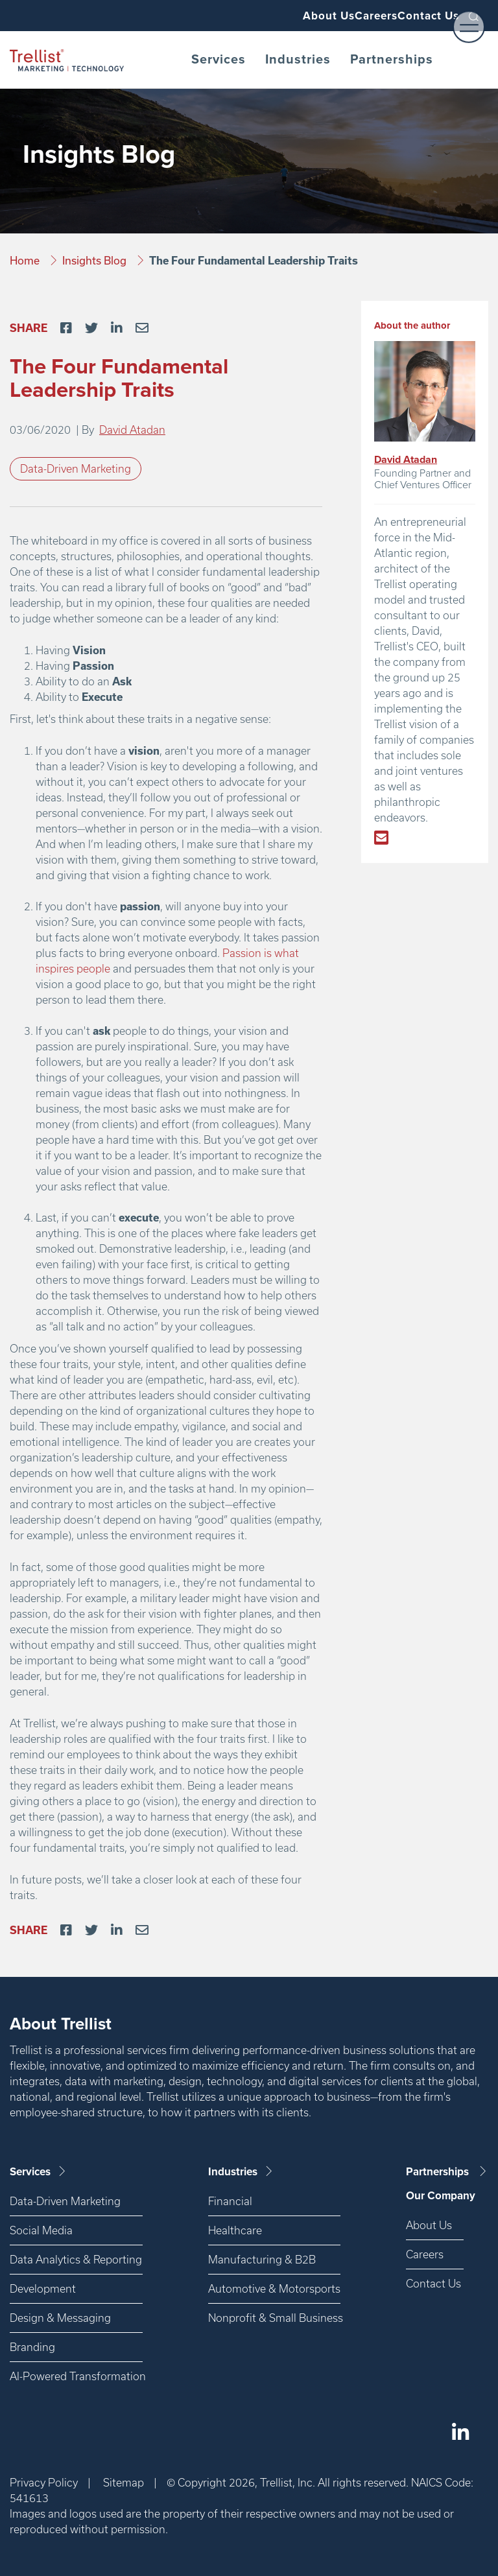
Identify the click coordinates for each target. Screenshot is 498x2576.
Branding (32, 2347)
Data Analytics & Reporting (76, 2259)
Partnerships (391, 59)
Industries (298, 59)
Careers (352, 15)
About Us (287, 15)
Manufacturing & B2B (262, 2259)
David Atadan (132, 429)
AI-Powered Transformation (76, 2376)
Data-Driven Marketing (75, 468)
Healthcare (235, 2230)
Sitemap (123, 2482)
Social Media (41, 2230)
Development (43, 2288)
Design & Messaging (60, 2317)
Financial (230, 2201)
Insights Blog (95, 260)
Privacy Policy (44, 2482)
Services (218, 59)
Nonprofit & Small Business (274, 2317)
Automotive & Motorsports (274, 2288)
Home (26, 260)
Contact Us (420, 15)
